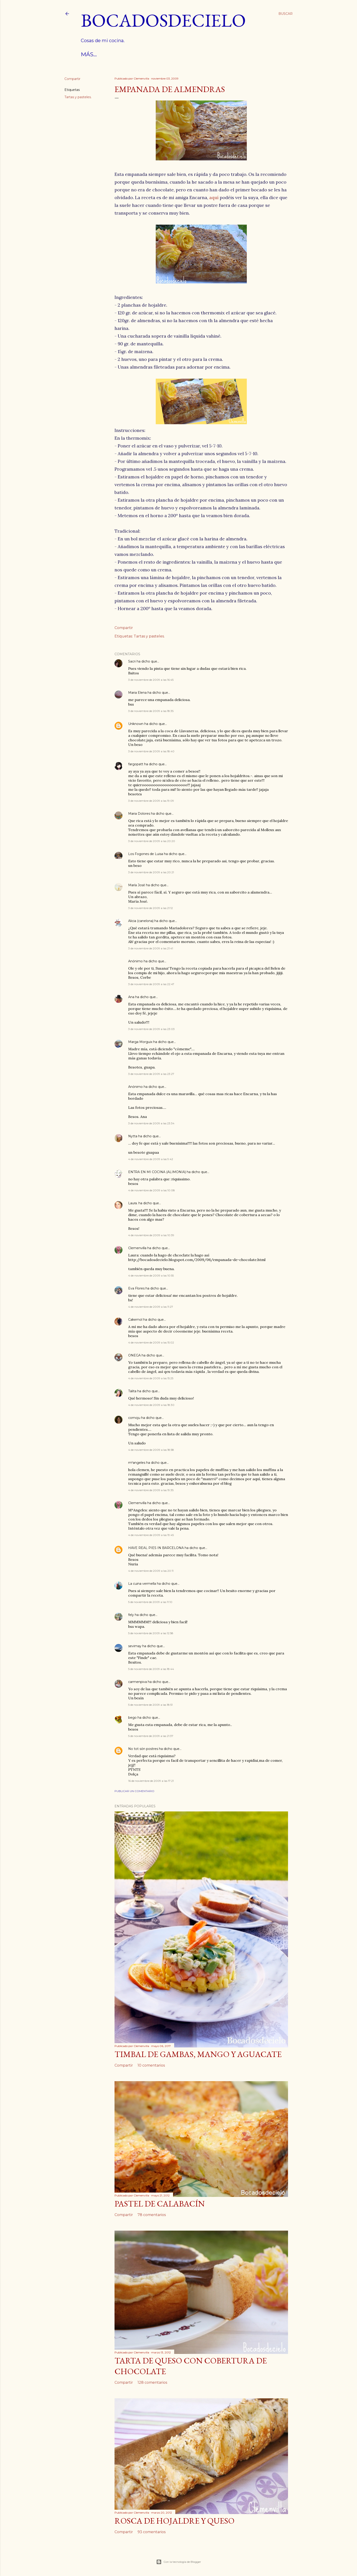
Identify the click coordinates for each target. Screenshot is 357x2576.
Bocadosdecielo (163, 20)
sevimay (134, 1646)
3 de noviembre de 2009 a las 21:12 (150, 908)
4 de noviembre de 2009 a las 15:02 (151, 1342)
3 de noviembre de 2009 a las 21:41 (150, 948)
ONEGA (134, 1355)
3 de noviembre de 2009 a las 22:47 (151, 984)
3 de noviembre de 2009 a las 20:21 (151, 872)
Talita (132, 1391)
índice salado (206, 54)
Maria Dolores (139, 814)
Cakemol (135, 1320)
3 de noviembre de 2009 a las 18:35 (150, 711)
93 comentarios (152, 2532)
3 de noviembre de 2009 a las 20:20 (151, 841)
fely (131, 1615)
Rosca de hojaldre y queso (175, 2520)
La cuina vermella (142, 1584)
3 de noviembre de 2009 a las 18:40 (151, 751)
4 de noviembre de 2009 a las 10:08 (151, 1190)
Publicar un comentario (134, 1791)
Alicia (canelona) (140, 921)
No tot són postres (143, 1749)
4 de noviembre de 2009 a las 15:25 (150, 1378)
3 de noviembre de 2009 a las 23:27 (151, 1074)
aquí (214, 197)
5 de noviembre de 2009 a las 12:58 (150, 1633)
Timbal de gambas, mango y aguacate (198, 2054)
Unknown (135, 724)
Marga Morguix (140, 1042)
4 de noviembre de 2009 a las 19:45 (151, 1535)
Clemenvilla (137, 1248)
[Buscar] (285, 13)
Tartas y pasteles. (78, 97)
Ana (131, 997)
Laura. (133, 1203)
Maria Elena (137, 693)
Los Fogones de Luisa (145, 854)
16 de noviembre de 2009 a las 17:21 (151, 1780)
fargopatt (135, 764)
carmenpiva (137, 1682)
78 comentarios (152, 2215)
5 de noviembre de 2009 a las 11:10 (150, 1602)
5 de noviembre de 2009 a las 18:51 (150, 1704)
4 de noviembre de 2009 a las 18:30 (151, 1405)
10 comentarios (151, 2065)
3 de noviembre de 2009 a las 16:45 (150, 679)
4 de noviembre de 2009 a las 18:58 (151, 1449)
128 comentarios (152, 2382)
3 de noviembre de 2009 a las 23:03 (151, 1029)
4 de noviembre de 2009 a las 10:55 (151, 1275)
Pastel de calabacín (160, 2203)
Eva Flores (136, 1288)
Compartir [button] (72, 79)
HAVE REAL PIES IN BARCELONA (156, 1548)
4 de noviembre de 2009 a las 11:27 (150, 1306)
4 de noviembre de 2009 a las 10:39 (151, 1235)
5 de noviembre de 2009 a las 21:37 (150, 1736)
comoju (134, 1418)
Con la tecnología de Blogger (178, 2562)
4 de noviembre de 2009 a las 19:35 (150, 1490)
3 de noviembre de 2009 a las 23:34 (151, 1123)
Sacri (132, 661)
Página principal (107, 54)
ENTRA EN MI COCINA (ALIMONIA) (157, 1172)
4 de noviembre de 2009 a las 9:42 (150, 1159)
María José (136, 885)
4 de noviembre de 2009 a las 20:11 (150, 1570)
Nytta (132, 1136)
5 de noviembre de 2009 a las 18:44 (151, 1669)
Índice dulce (158, 54)
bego (132, 1718)
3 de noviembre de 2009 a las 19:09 (151, 800)
